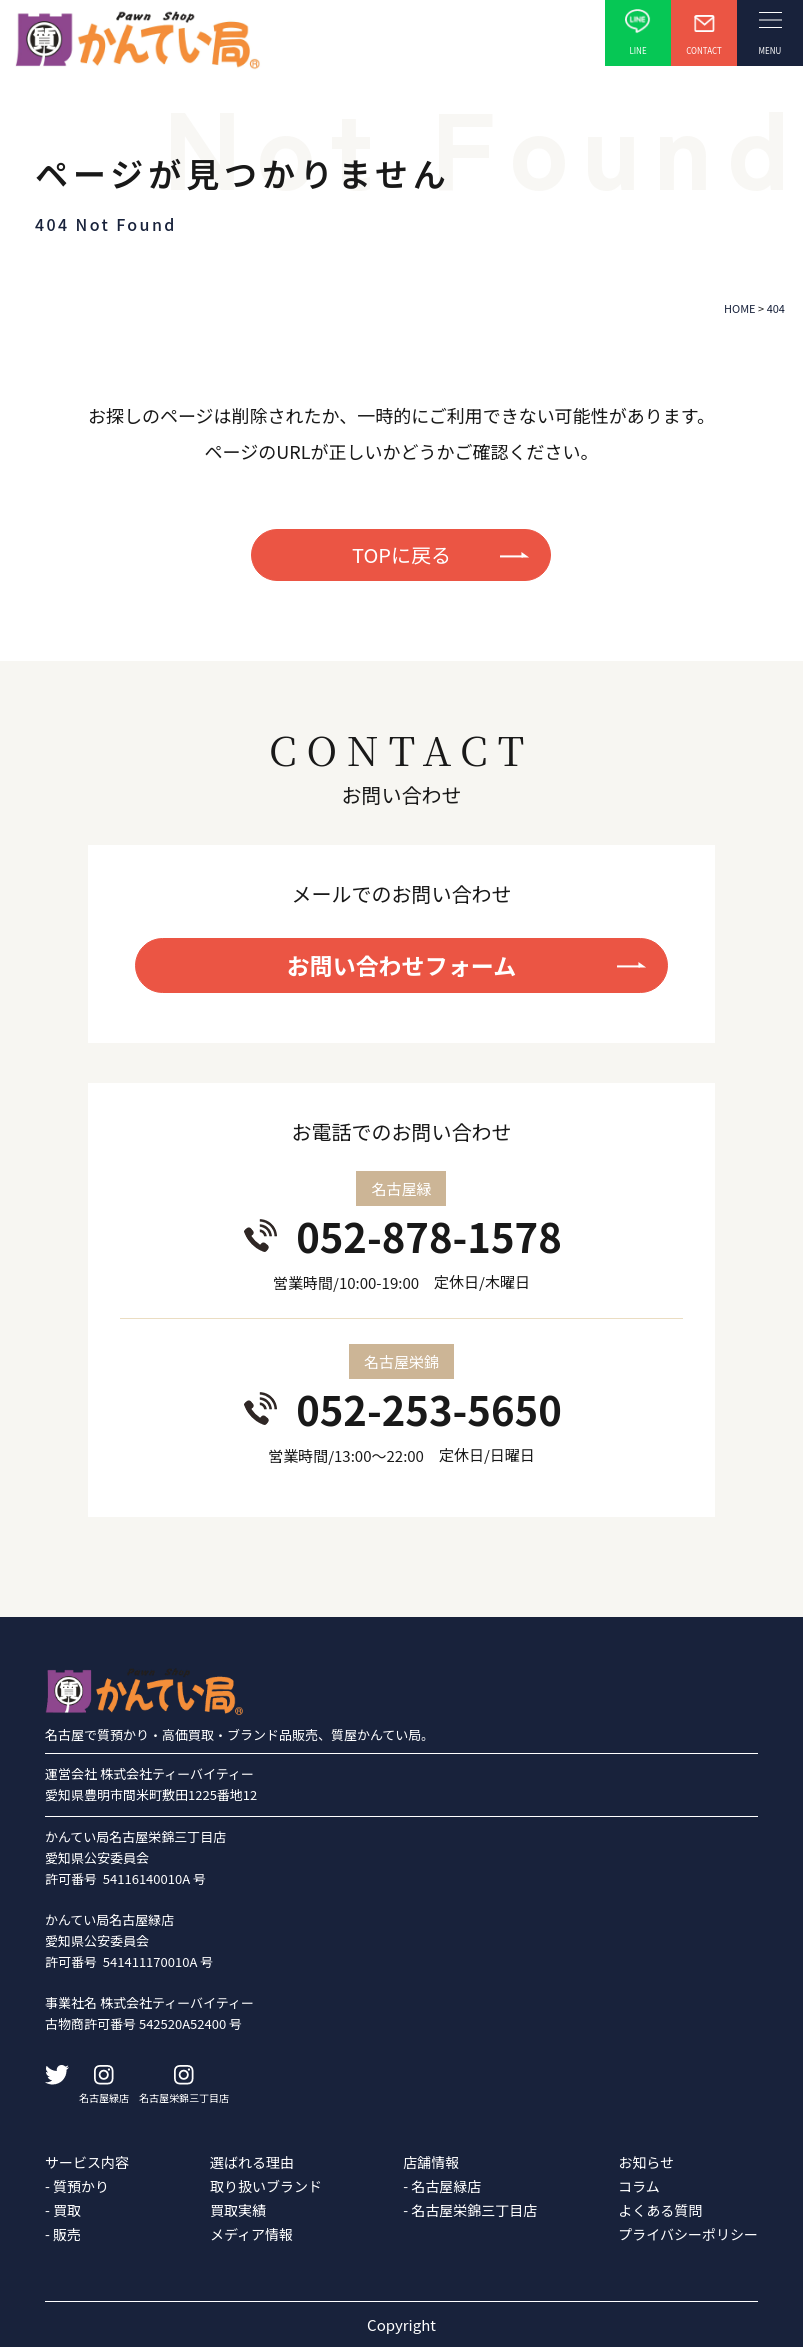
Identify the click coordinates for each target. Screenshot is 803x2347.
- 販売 (63, 2234)
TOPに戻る (401, 554)
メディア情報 (251, 2234)
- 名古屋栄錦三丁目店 (470, 2210)
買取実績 (238, 2210)
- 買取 (63, 2210)
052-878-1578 (429, 1236)
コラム (639, 2186)
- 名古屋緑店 (442, 2186)
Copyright (401, 2324)
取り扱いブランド (266, 2186)
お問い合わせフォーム (401, 965)
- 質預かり (77, 2186)
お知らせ (646, 2162)
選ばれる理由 (252, 2162)
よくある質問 (660, 2210)
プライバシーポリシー (688, 2234)
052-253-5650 (429, 1409)
